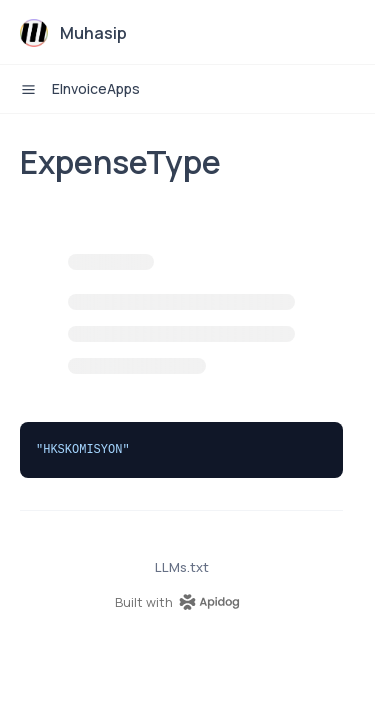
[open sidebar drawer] (28, 89)
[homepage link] (182, 602)
